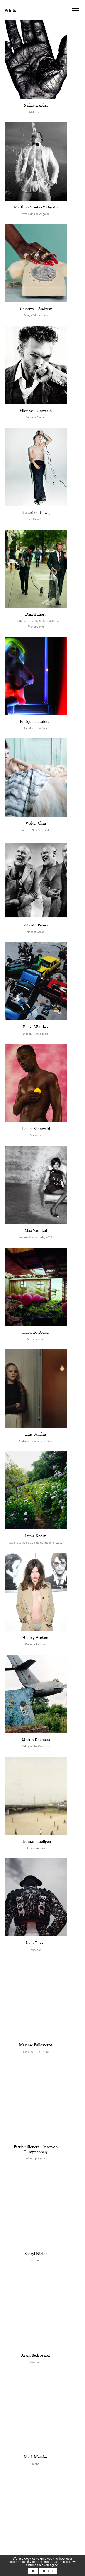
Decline (48, 2570)
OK (32, 2570)
